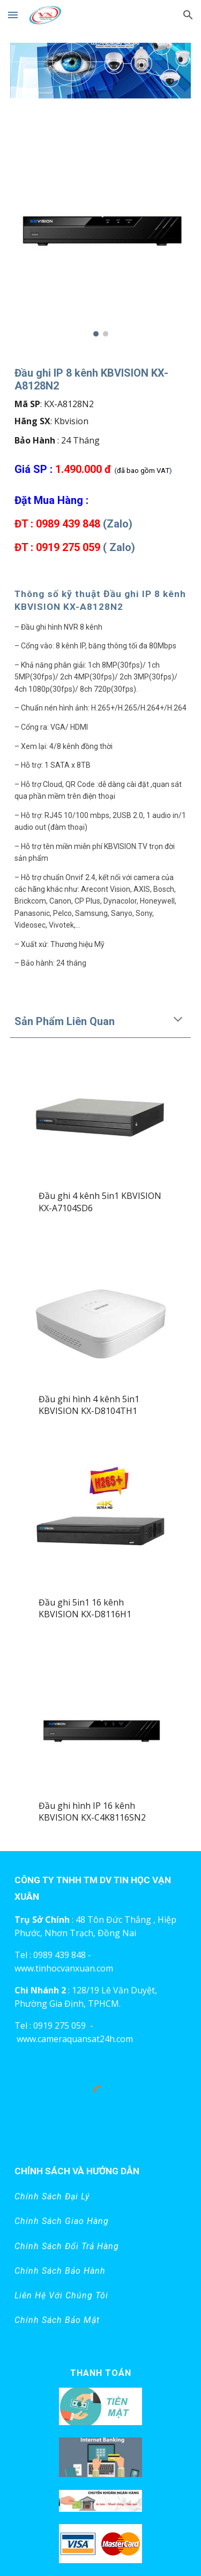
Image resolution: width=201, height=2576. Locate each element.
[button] (13, 14)
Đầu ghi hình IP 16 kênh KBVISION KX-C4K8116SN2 (93, 1811)
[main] (100, 460)
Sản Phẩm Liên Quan (64, 1021)
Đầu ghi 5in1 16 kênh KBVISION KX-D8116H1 (86, 1608)
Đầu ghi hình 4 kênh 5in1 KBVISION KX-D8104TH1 (90, 1405)
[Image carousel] (100, 77)
